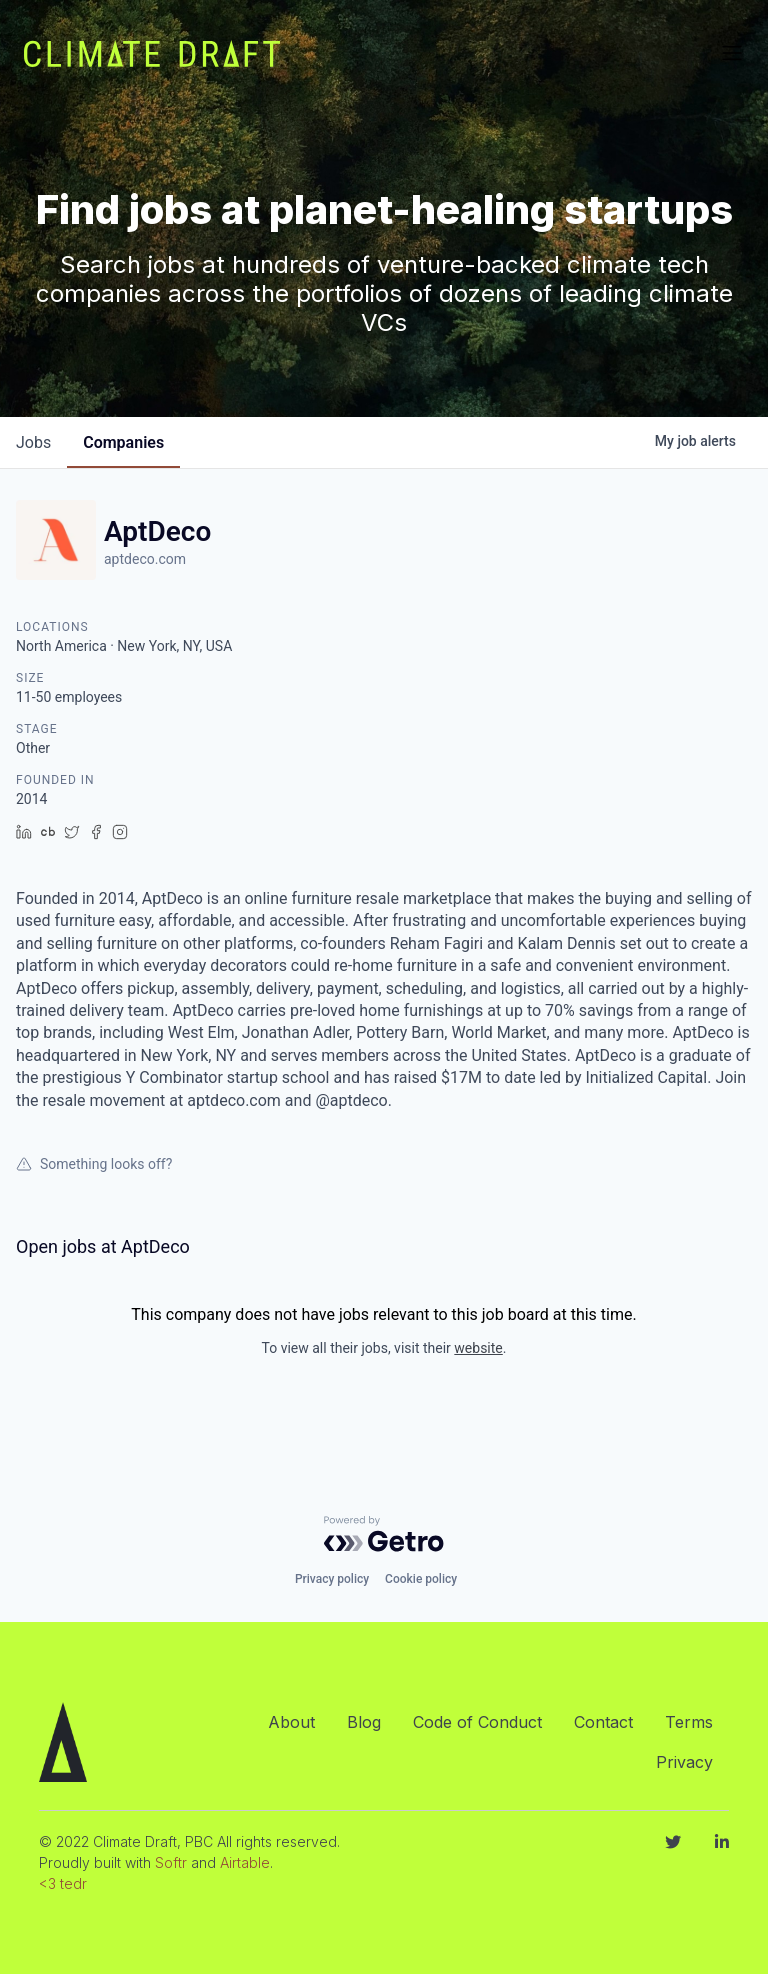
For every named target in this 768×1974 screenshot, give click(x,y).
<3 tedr (63, 1883)
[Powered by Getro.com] (384, 1534)
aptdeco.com (145, 559)
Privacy (684, 1762)
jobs (33, 442)
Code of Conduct (477, 1722)
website (478, 1348)
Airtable (245, 1862)
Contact (603, 1722)
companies (123, 442)
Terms (689, 1722)
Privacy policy (332, 1579)
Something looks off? (94, 1164)
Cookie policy (421, 1579)
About (291, 1722)
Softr (171, 1862)
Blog (364, 1722)
